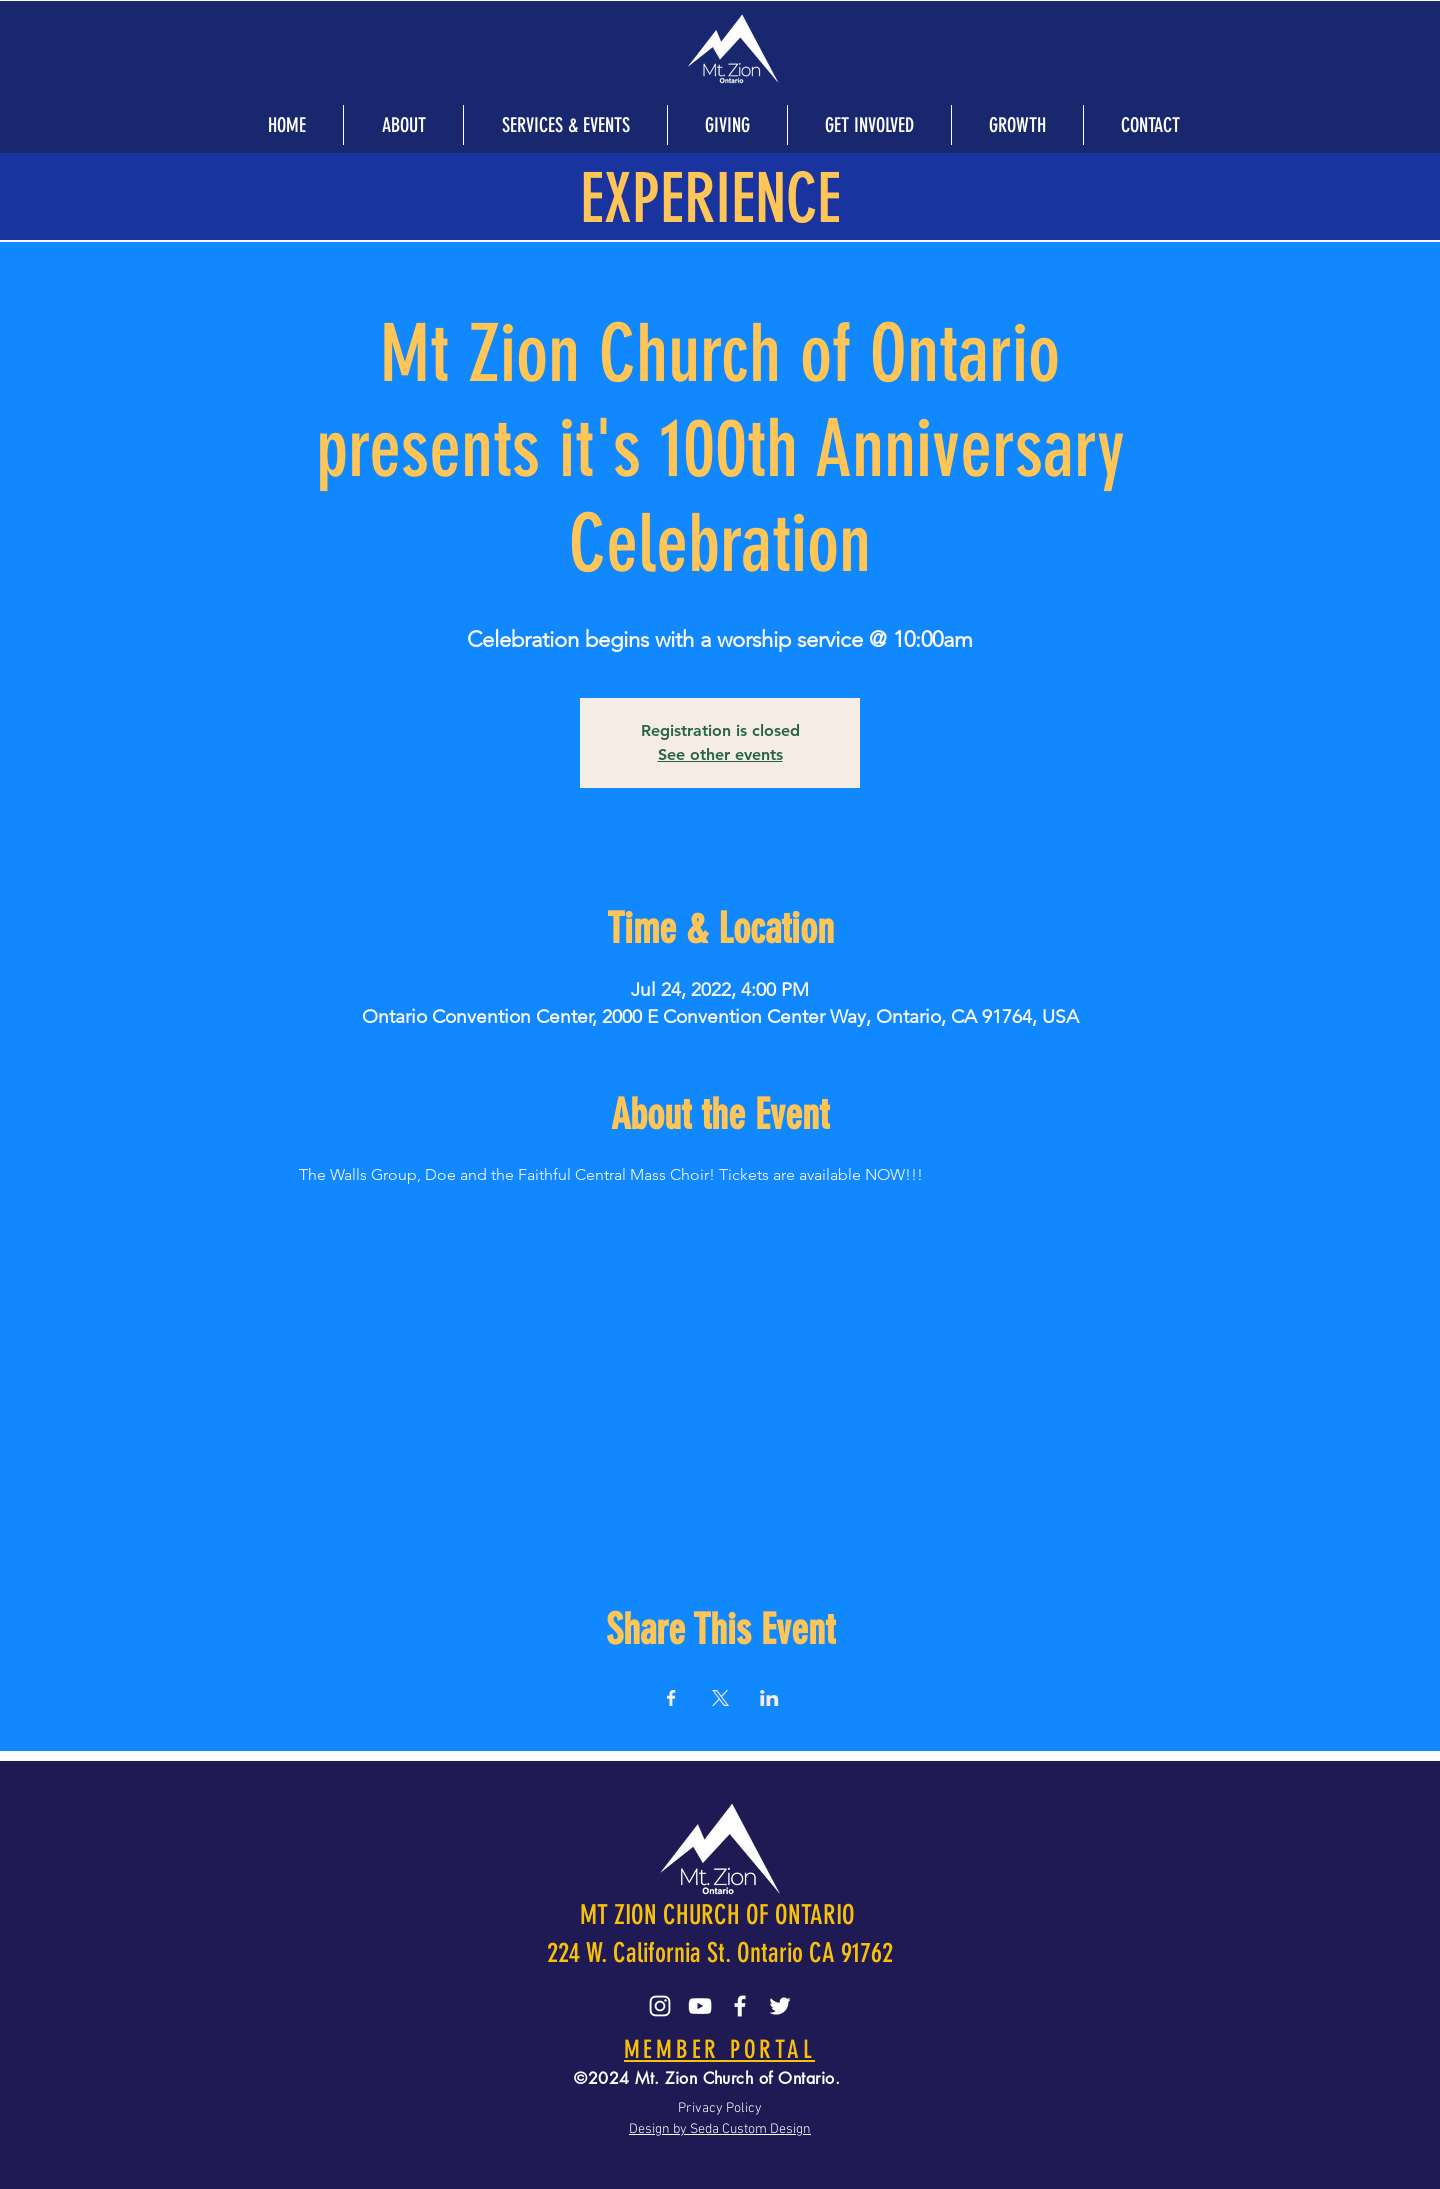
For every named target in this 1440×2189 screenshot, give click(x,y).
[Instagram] (660, 2006)
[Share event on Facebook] (671, 1698)
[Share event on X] (720, 1698)
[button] (403, 125)
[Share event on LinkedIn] (769, 1698)
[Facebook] (740, 2006)
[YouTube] (700, 2006)
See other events (720, 754)
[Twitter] (780, 2006)
